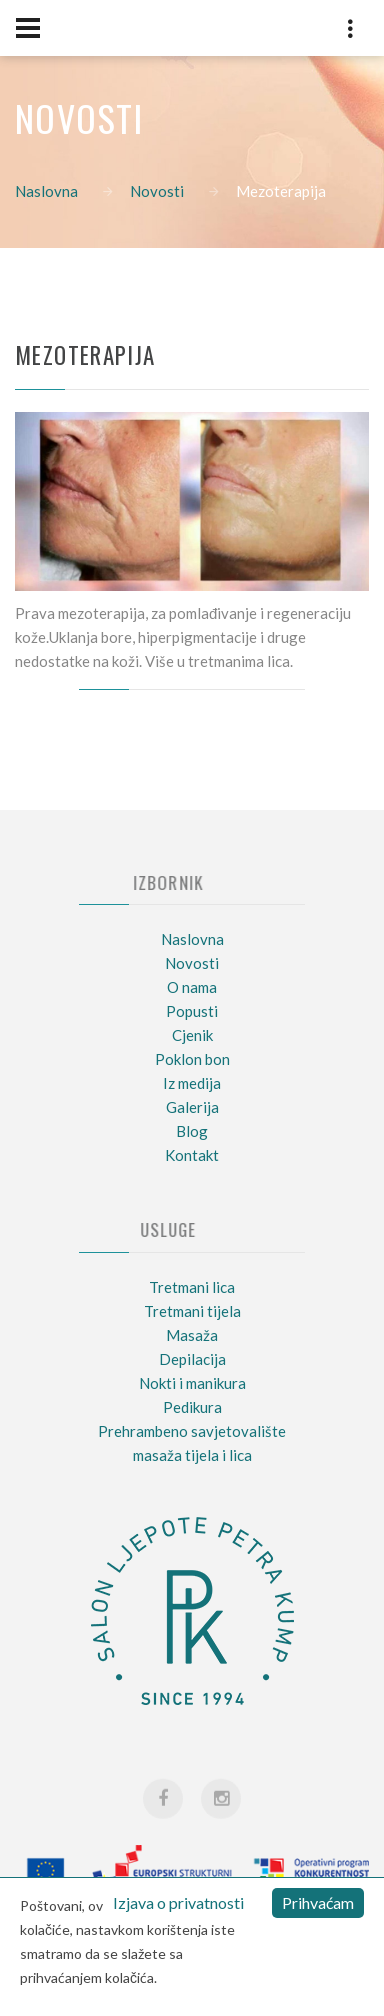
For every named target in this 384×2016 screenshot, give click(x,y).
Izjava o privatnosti (178, 1902)
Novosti (157, 191)
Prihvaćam (318, 1902)
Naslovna (46, 191)
